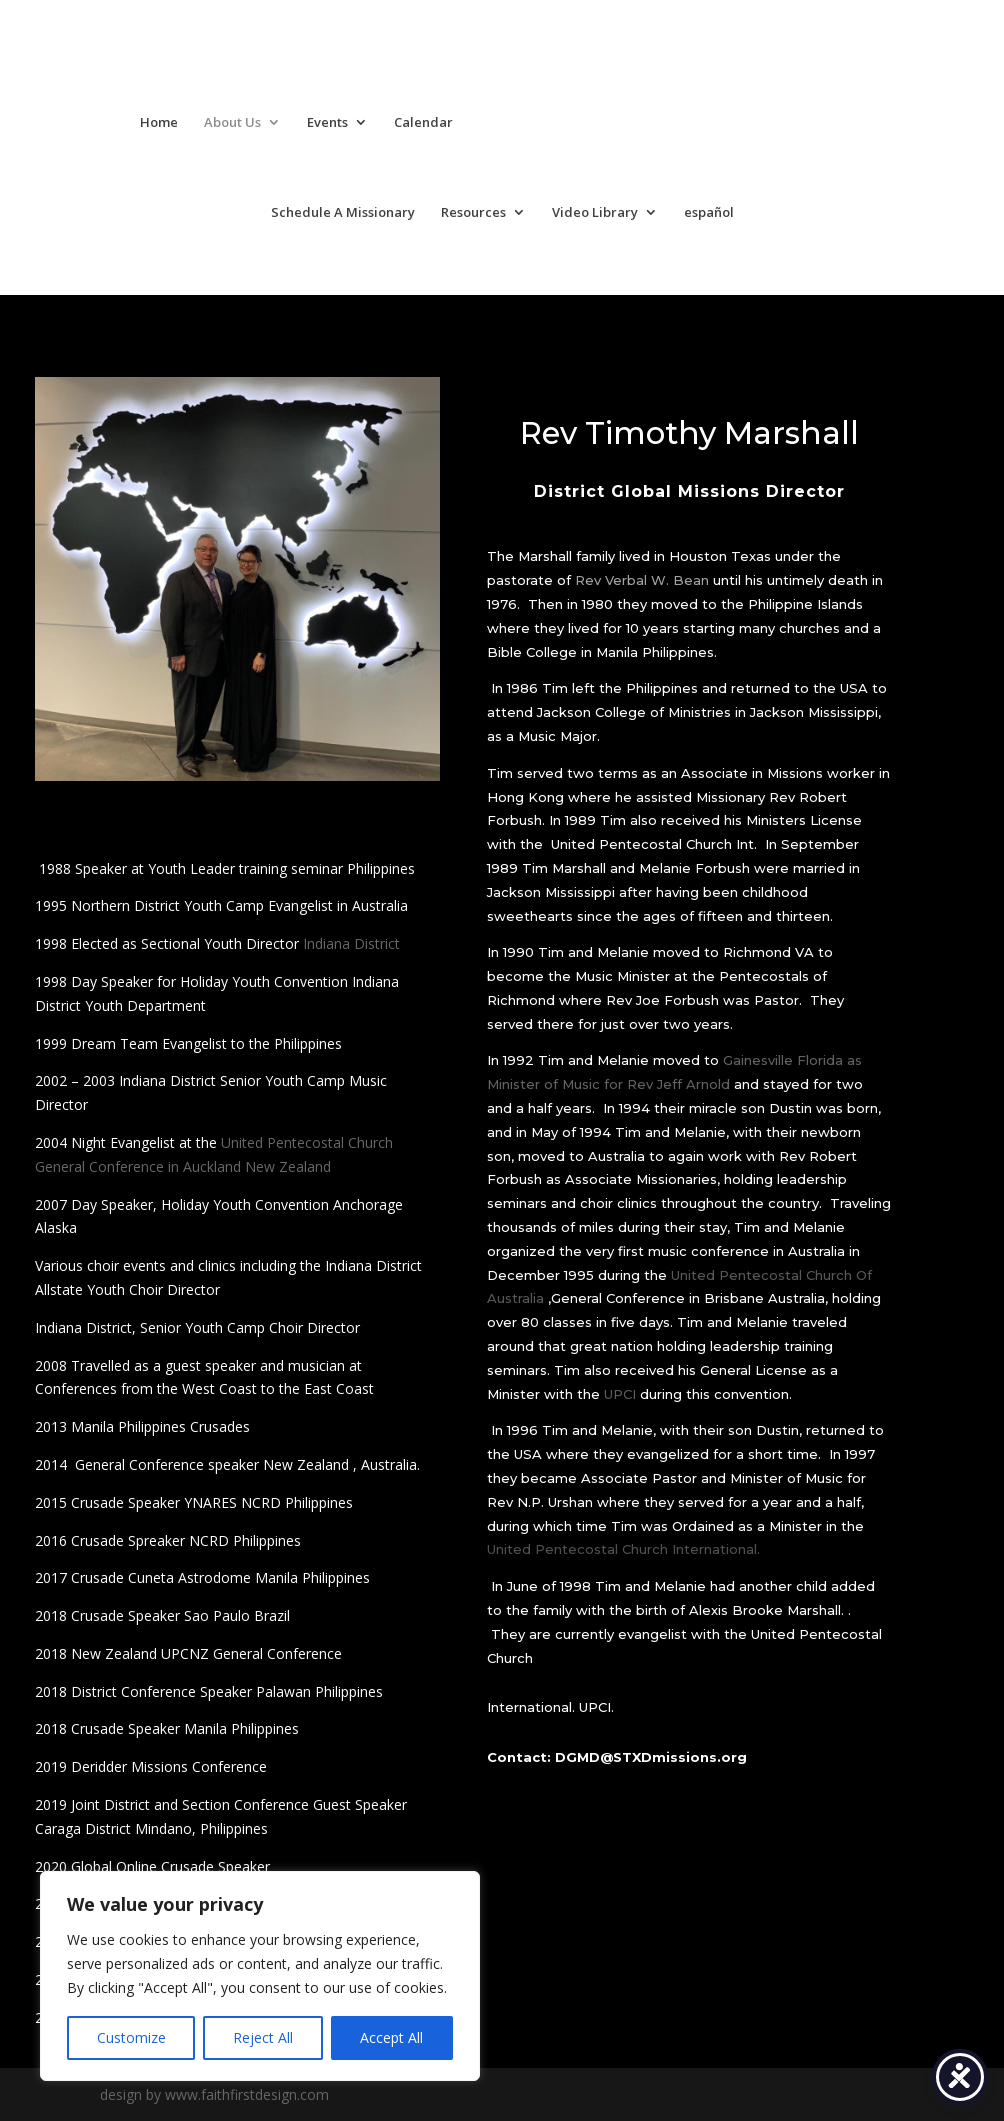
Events (327, 123)
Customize (131, 2037)
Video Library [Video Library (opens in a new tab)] (595, 213)
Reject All (263, 2037)
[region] (260, 1976)
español (709, 213)
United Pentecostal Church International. (623, 1549)
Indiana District (351, 943)
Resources (473, 213)
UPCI (620, 1394)
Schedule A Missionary (343, 213)
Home (159, 123)
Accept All (391, 2037)
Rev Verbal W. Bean (642, 580)
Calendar (423, 123)
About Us (232, 123)
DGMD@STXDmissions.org (651, 1757)
